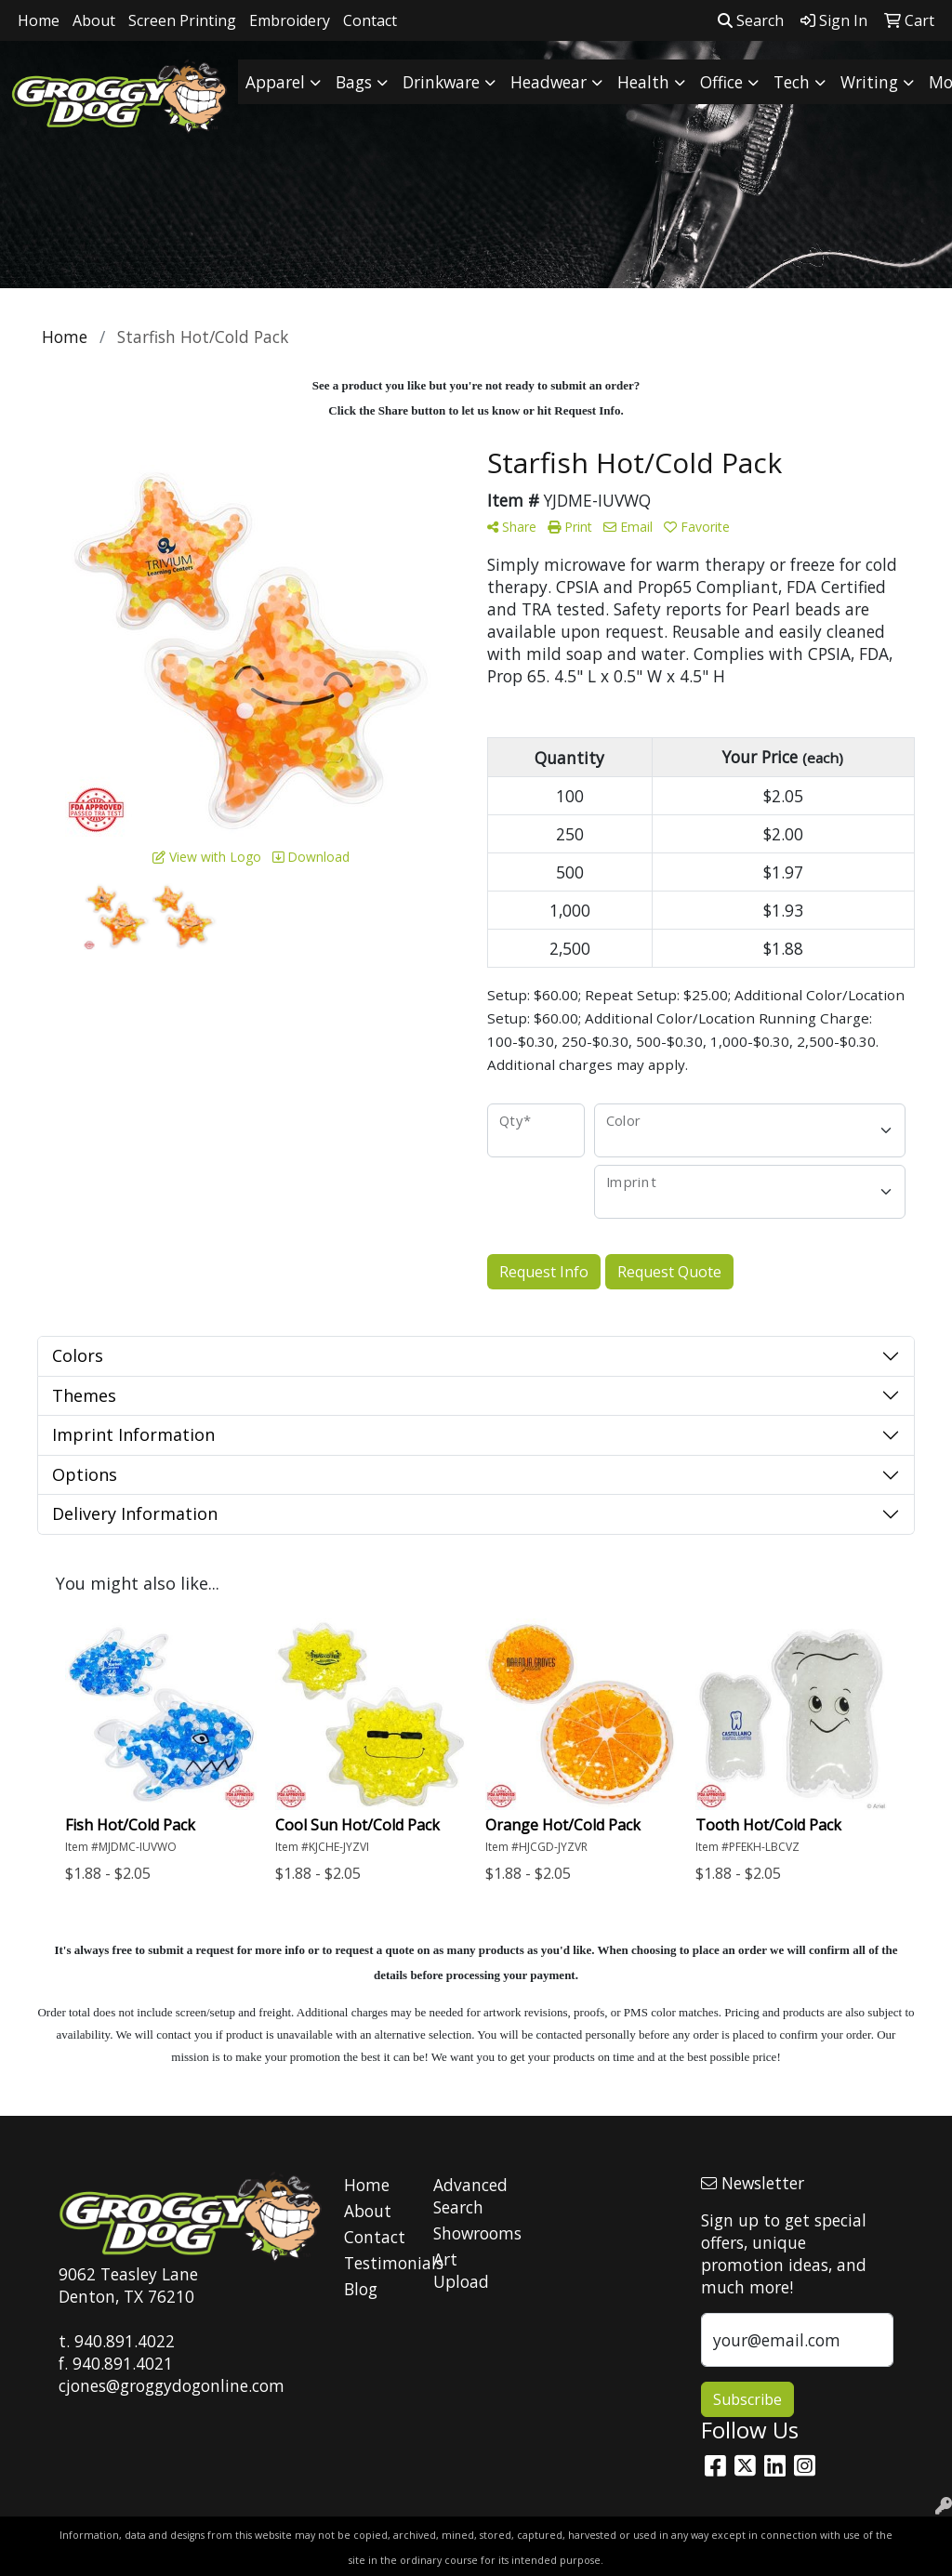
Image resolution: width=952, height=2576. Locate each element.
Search (751, 20)
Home (39, 20)
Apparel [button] (275, 82)
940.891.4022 (124, 2341)
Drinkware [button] (441, 82)
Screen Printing (182, 20)
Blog (360, 2289)
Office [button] (721, 82)
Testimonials (377, 2263)
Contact (370, 20)
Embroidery (289, 20)
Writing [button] (869, 82)
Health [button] (643, 82)
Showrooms (466, 2233)
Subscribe (747, 2399)
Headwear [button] (548, 82)
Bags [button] (354, 82)
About (94, 20)
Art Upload (461, 2270)
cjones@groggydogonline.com (171, 2385)
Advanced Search (466, 2195)
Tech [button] (792, 82)
